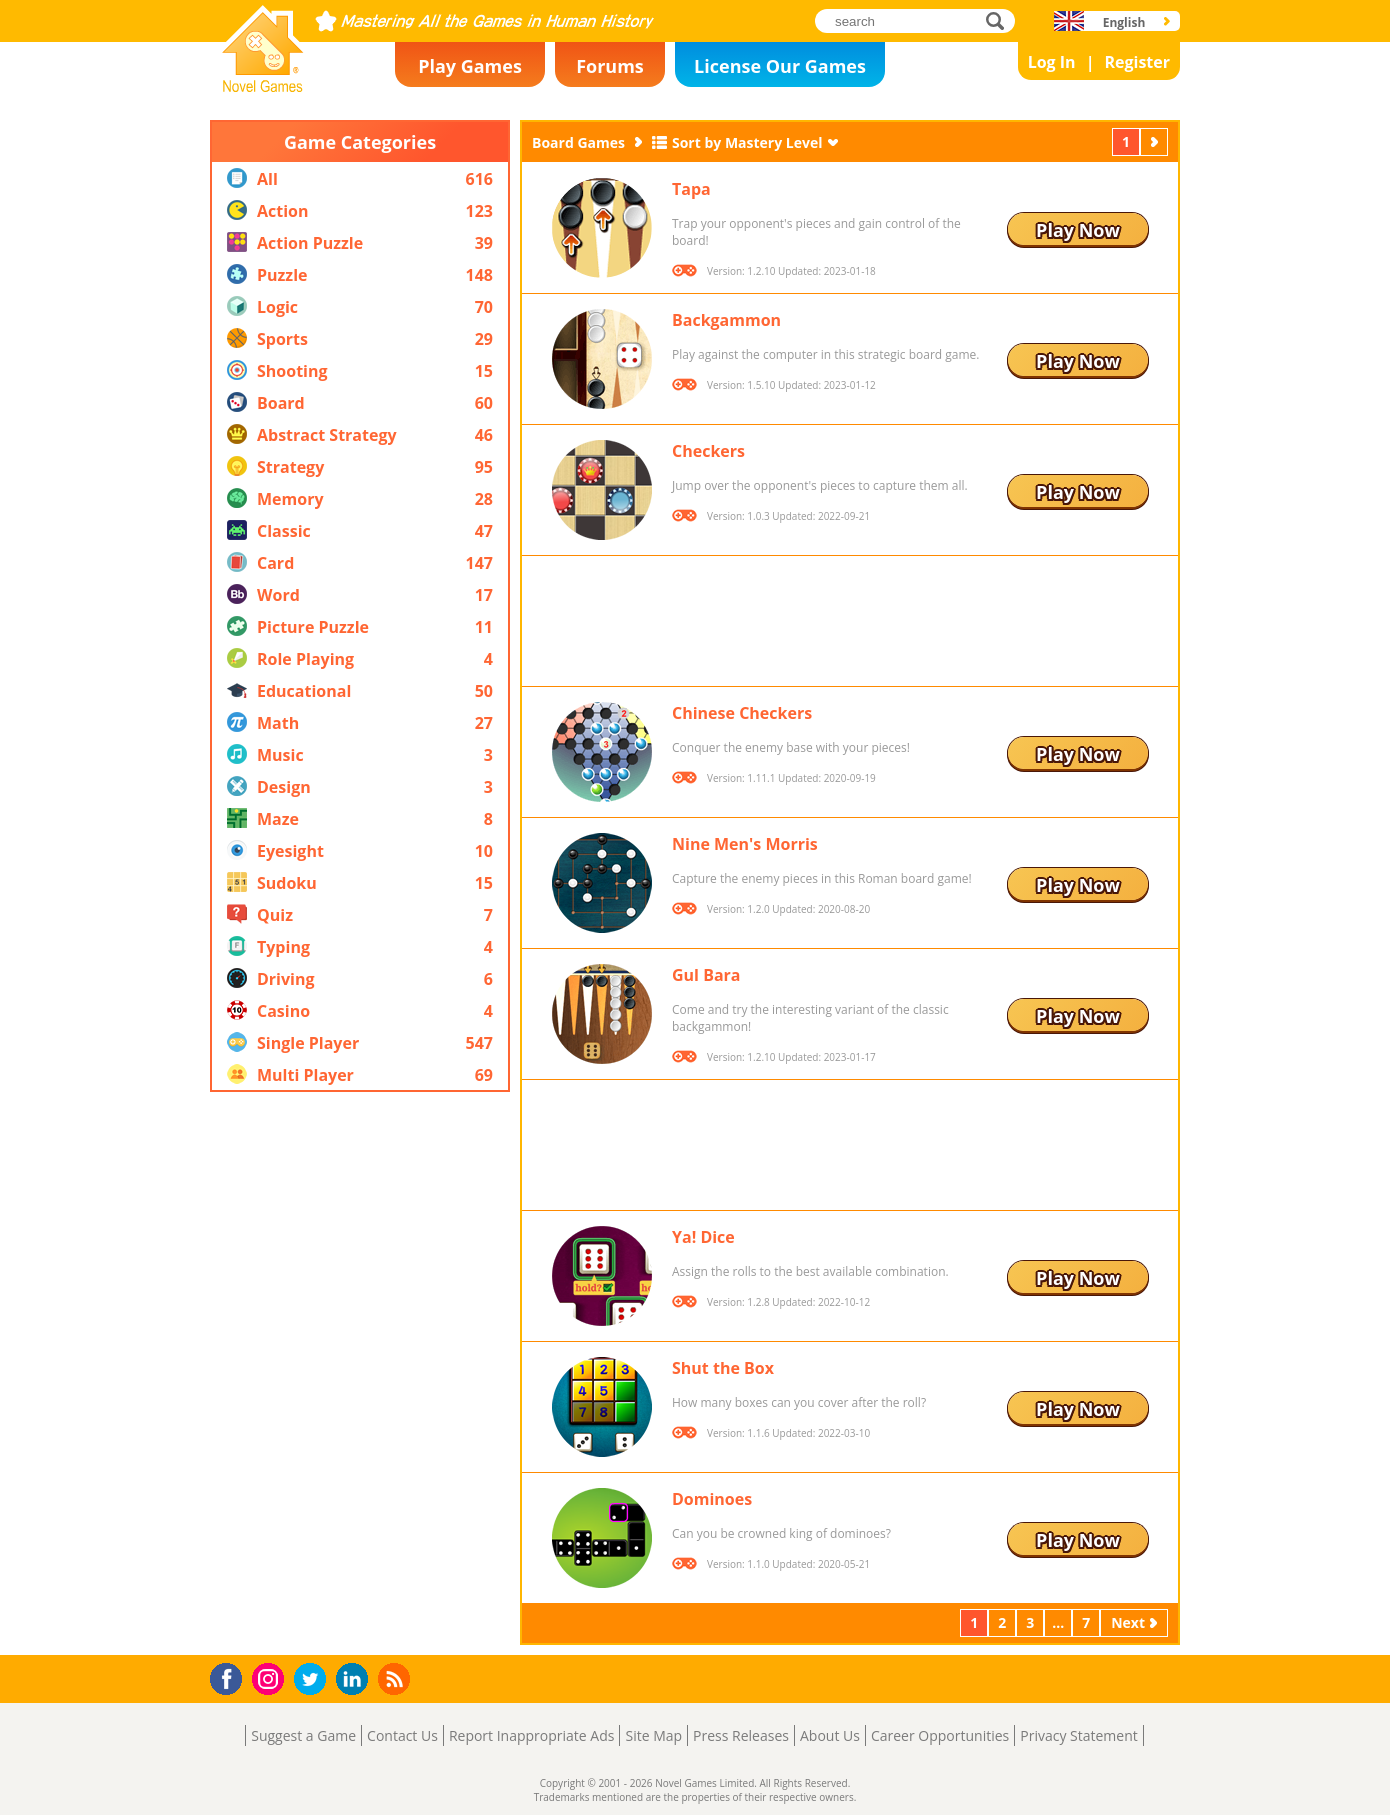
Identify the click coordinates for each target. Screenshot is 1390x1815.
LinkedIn (355, 1679)
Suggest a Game (303, 1735)
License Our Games (780, 66)
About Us (830, 1735)
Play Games (470, 66)
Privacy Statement (1079, 1735)
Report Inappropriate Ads (532, 1735)
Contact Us (402, 1735)
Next (1156, 141)
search (1000, 20)
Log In (1052, 62)
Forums (610, 66)
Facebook (231, 1676)
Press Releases (741, 1735)
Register (1137, 62)
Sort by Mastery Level (747, 142)
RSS (396, 1678)
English (1124, 22)
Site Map (653, 1735)
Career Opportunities (940, 1735)
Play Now (1078, 230)
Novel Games (260, 86)
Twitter (314, 1680)
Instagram (271, 1677)
